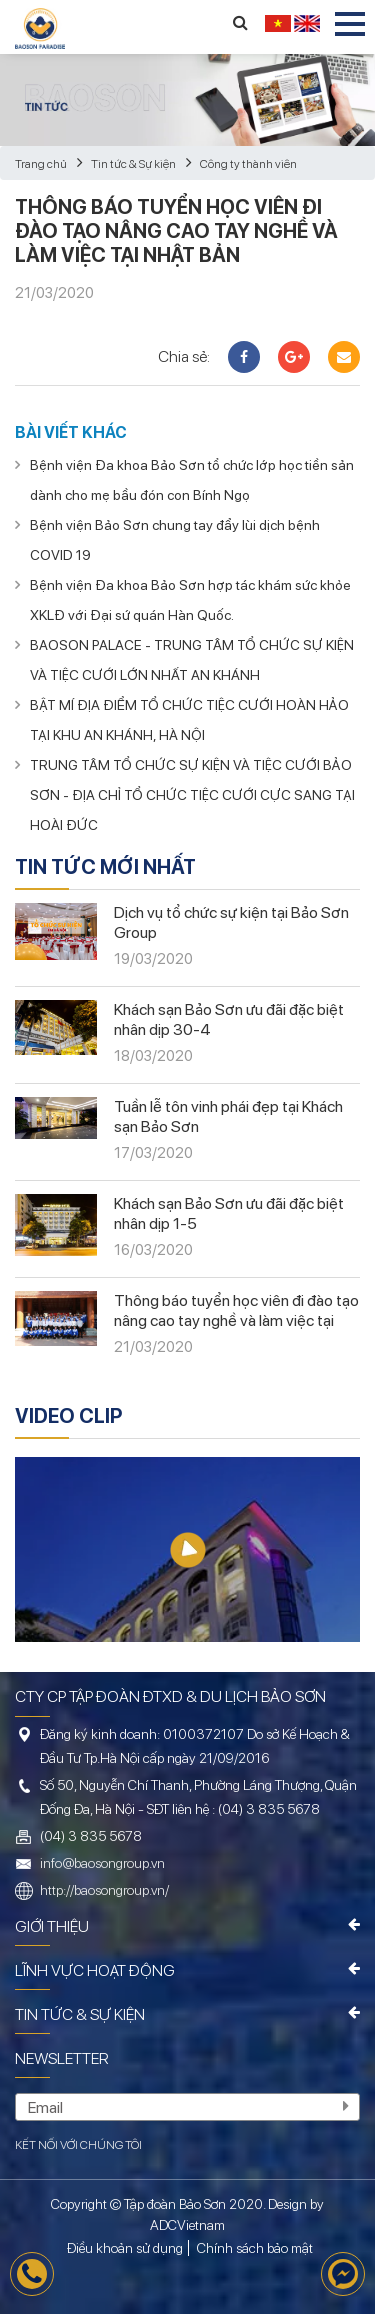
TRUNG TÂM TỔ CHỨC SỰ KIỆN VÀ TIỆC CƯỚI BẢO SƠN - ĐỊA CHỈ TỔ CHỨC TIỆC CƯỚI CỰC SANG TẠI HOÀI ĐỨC (192, 795)
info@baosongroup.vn (102, 1863)
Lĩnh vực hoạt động (95, 1970)
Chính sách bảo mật (255, 2248)
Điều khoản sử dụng (125, 2248)
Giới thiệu (52, 1926)
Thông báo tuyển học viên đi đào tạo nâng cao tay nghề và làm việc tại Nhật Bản (236, 1320)
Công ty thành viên (248, 164)
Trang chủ (41, 164)
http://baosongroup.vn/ (104, 1890)
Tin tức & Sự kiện (133, 164)
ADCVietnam (187, 2225)
